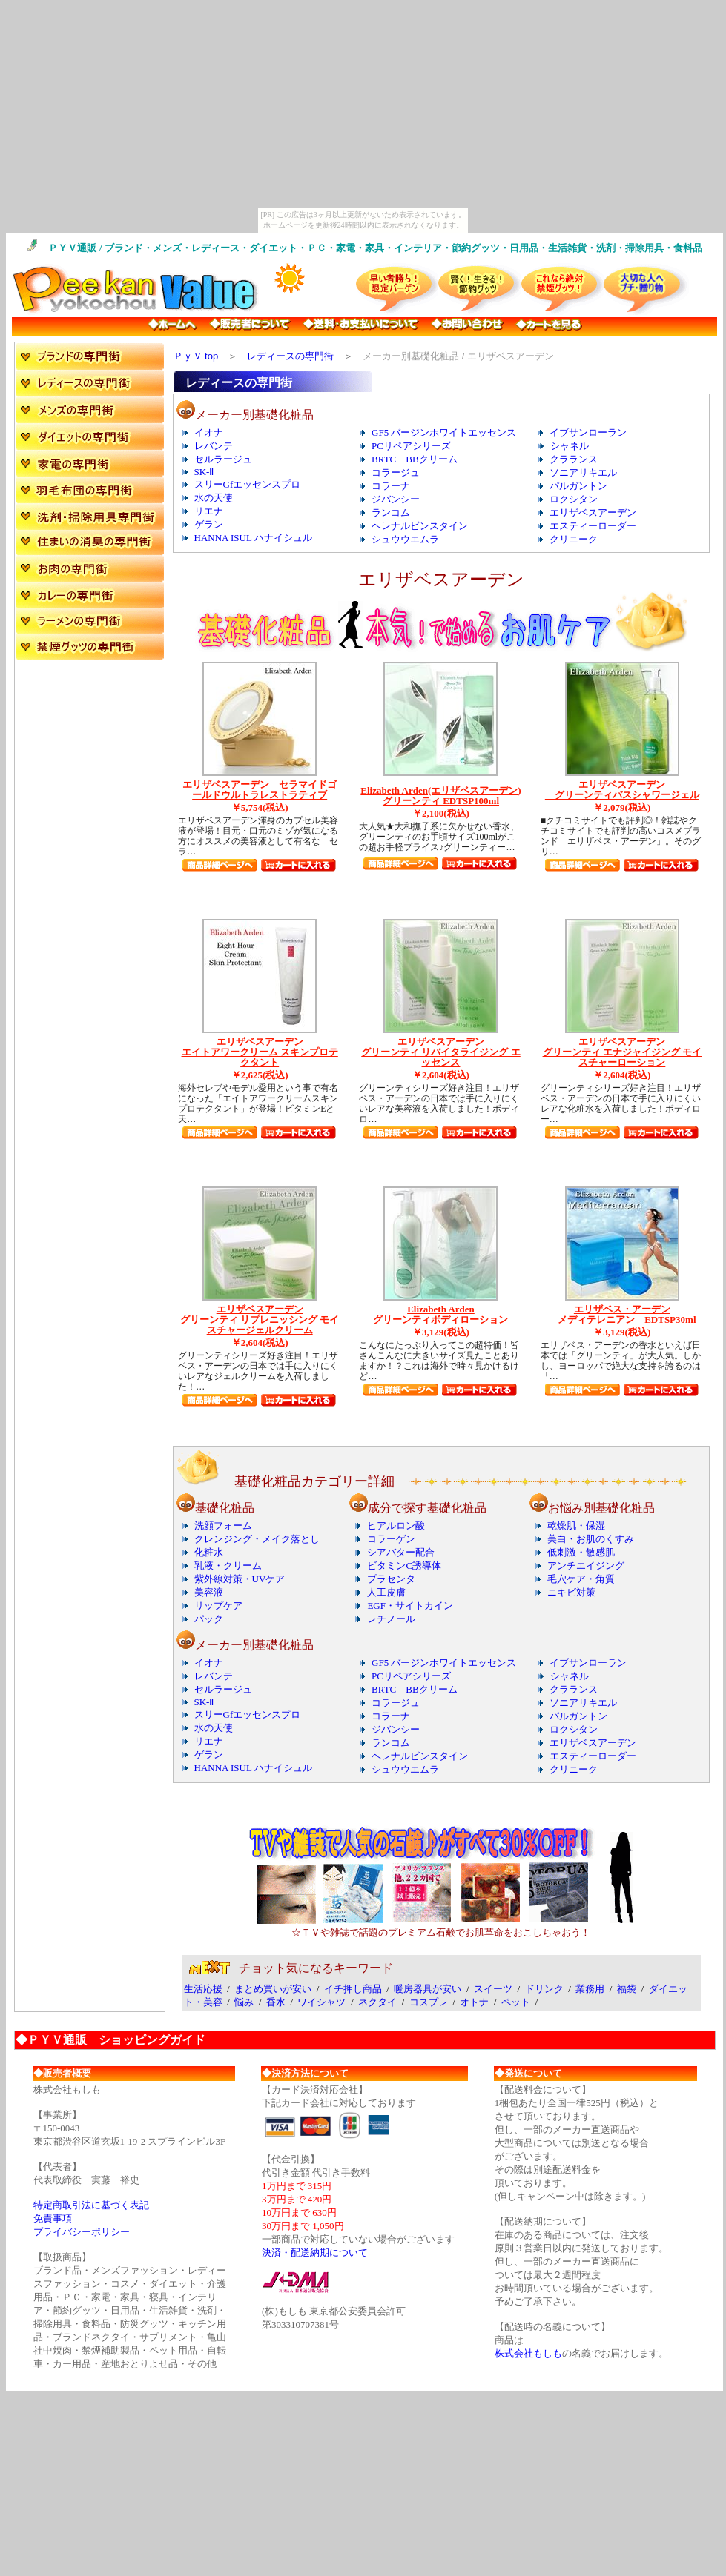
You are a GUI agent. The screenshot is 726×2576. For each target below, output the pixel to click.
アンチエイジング (585, 1565)
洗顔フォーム (223, 1525)
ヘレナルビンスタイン (420, 525)
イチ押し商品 (353, 1988)
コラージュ (396, 472)
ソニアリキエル (583, 472)
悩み (244, 2002)
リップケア (218, 1605)
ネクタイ (377, 2002)
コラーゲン (391, 1538)
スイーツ (493, 1988)
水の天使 (213, 497)
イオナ (208, 432)
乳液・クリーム (228, 1565)
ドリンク (544, 1988)
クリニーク (574, 539)
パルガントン (578, 485)
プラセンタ (391, 1578)
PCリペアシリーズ (411, 445)
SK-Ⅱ (204, 471)
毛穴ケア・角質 (581, 1578)
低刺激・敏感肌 (581, 1552)
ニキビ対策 (571, 1592)
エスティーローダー (593, 525)
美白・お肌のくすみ (590, 1538)
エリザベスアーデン (593, 512)
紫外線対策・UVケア (240, 1578)
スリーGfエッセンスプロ (247, 484)
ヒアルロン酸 (396, 1525)
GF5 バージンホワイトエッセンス (444, 432)
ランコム (391, 512)
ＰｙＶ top (196, 356)
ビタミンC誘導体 (404, 1565)
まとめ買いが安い (272, 1988)
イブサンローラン (588, 432)
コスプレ (428, 2002)
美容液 (208, 1592)
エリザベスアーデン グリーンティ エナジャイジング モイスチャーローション (622, 1052)
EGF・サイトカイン (410, 1605)
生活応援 (203, 1988)
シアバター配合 (401, 1552)
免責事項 (52, 2218)
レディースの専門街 (290, 356)
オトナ (474, 2002)
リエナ (208, 511)
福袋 (626, 1988)
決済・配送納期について (315, 2252)
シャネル (569, 445)
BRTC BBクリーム (415, 459)
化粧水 (208, 1552)
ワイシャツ (321, 2002)
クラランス (574, 459)
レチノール (391, 1618)
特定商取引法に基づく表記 (91, 2205)
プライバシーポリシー (81, 2231)
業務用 (589, 1988)
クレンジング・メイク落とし (257, 1538)
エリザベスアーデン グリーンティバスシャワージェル (622, 789)
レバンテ (213, 445)
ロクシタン (574, 499)
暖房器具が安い (427, 1988)
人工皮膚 (386, 1592)
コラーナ (391, 485)
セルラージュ (223, 459)
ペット (515, 2002)
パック (208, 1618)
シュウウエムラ (405, 539)
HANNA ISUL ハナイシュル (253, 537)
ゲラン (208, 524)
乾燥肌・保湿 (576, 1525)
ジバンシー (396, 499)
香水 (276, 2002)
